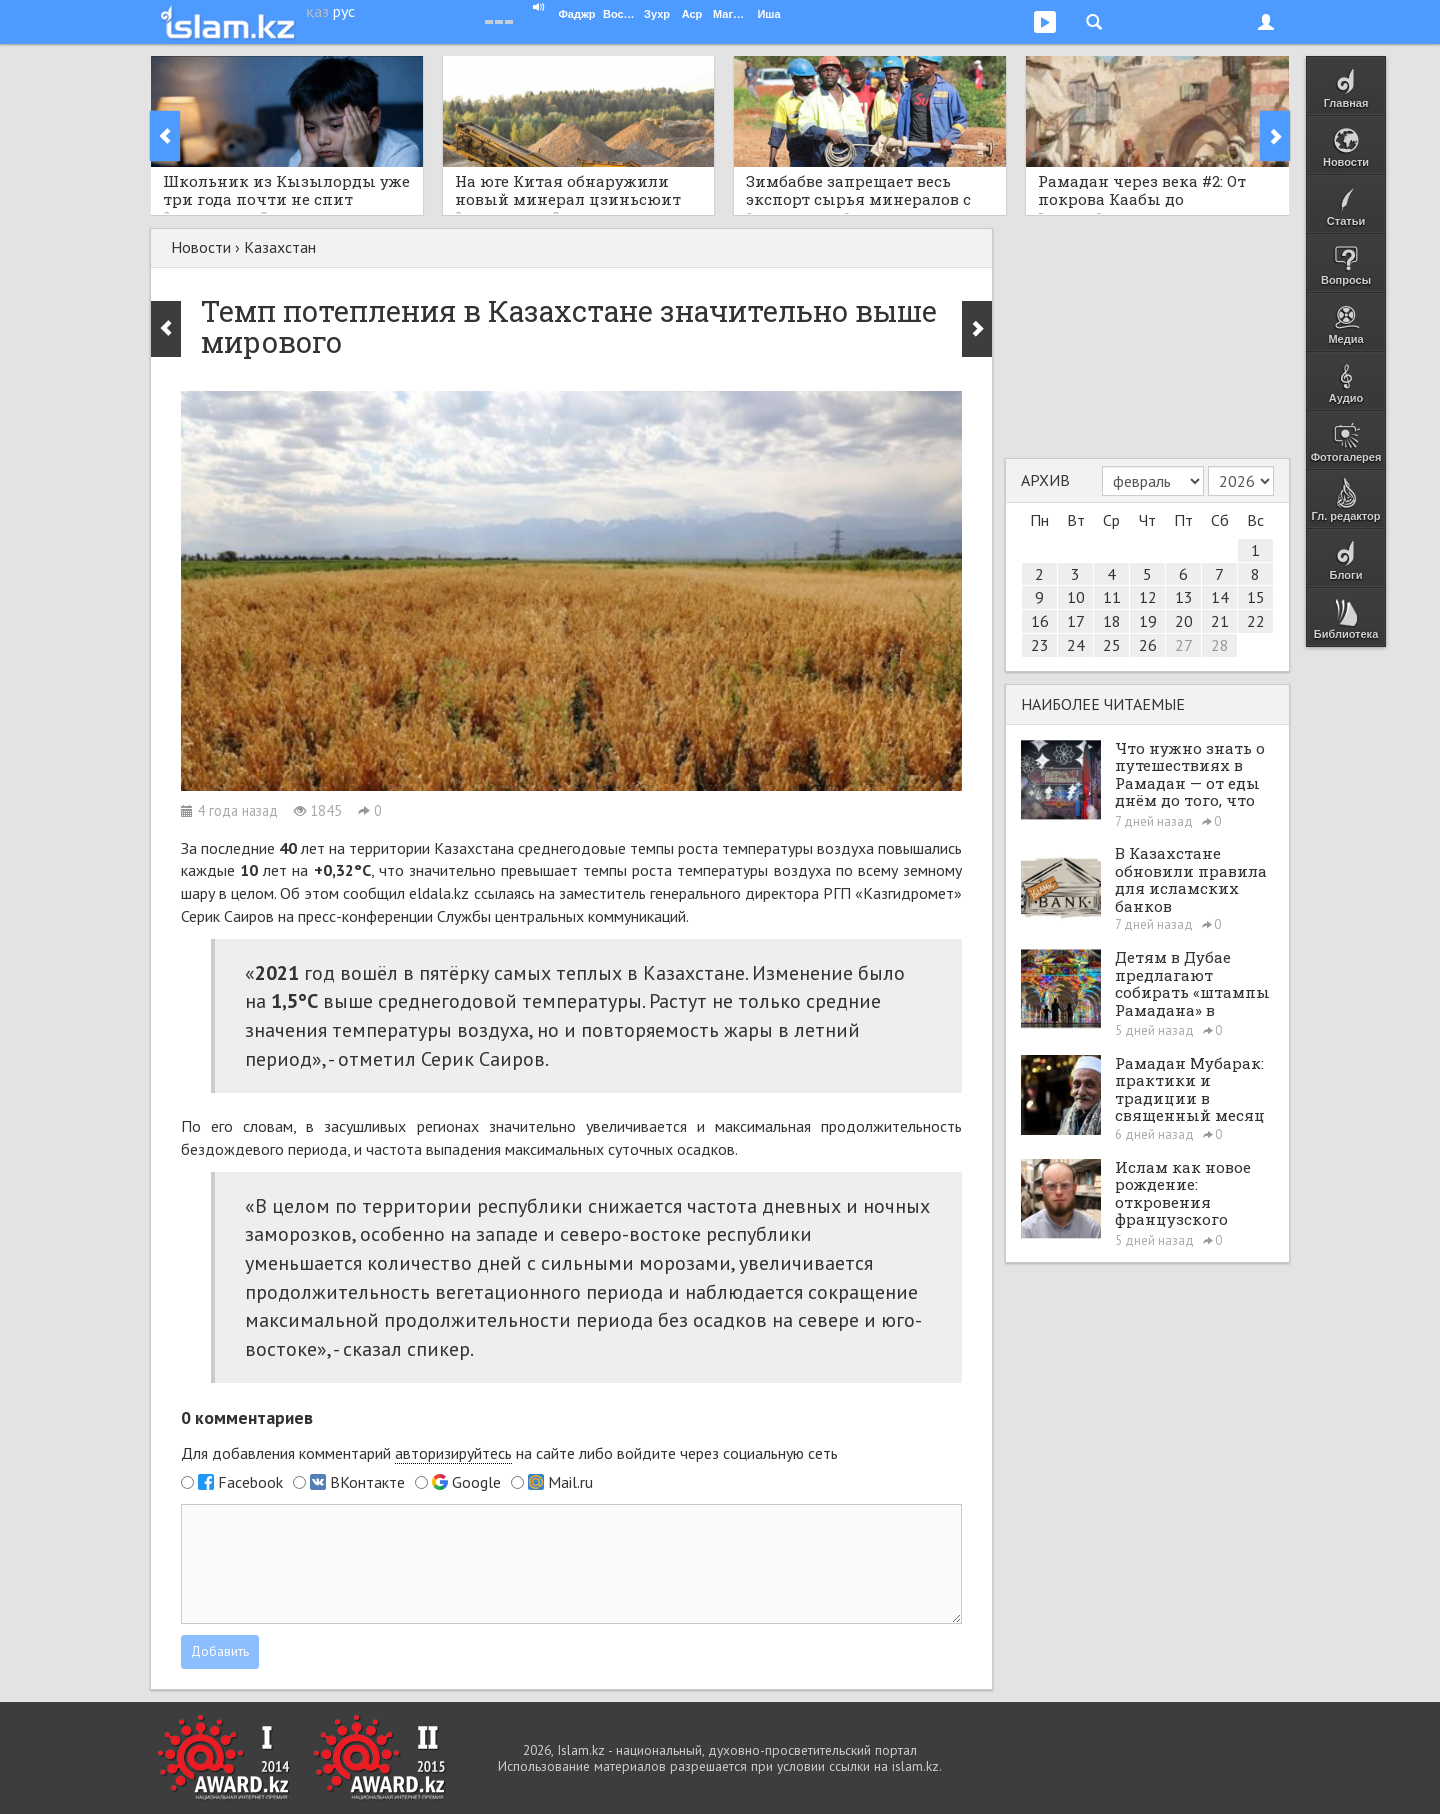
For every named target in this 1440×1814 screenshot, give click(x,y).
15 (1256, 597)
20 (1184, 621)
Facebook (250, 1482)
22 (1256, 621)
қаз (317, 11)
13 (1184, 597)
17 (1076, 621)
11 (1112, 597)
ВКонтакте (367, 1482)
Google (476, 1482)
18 (1112, 621)
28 (1220, 645)
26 (1148, 645)
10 (1076, 597)
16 (1040, 621)
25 (1112, 645)
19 (1148, 621)
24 (1076, 645)
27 (1184, 645)
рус (344, 11)
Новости (201, 247)
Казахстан (280, 247)
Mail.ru (570, 1482)
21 (1220, 621)
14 (1220, 597)
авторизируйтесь (453, 1453)
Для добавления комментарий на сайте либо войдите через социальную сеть (509, 1453)
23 (1040, 645)
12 (1148, 597)
